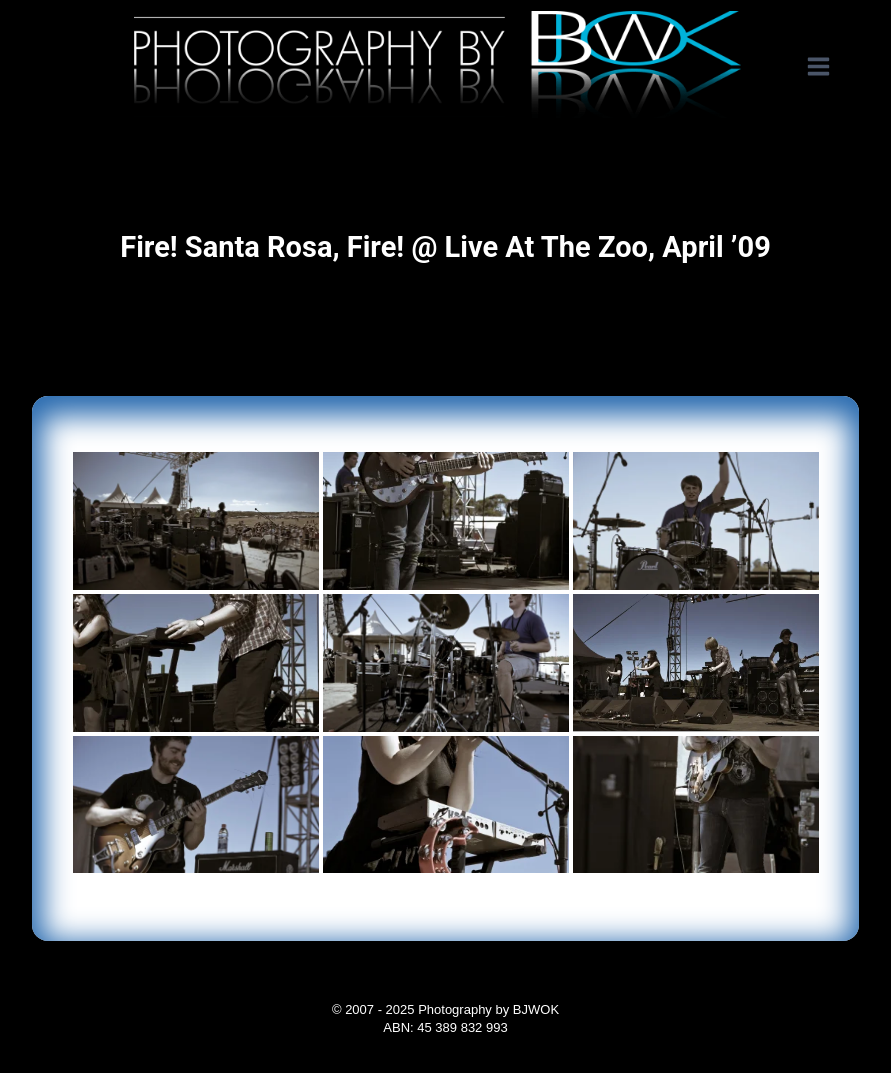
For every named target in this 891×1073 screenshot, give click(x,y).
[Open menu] (828, 67)
